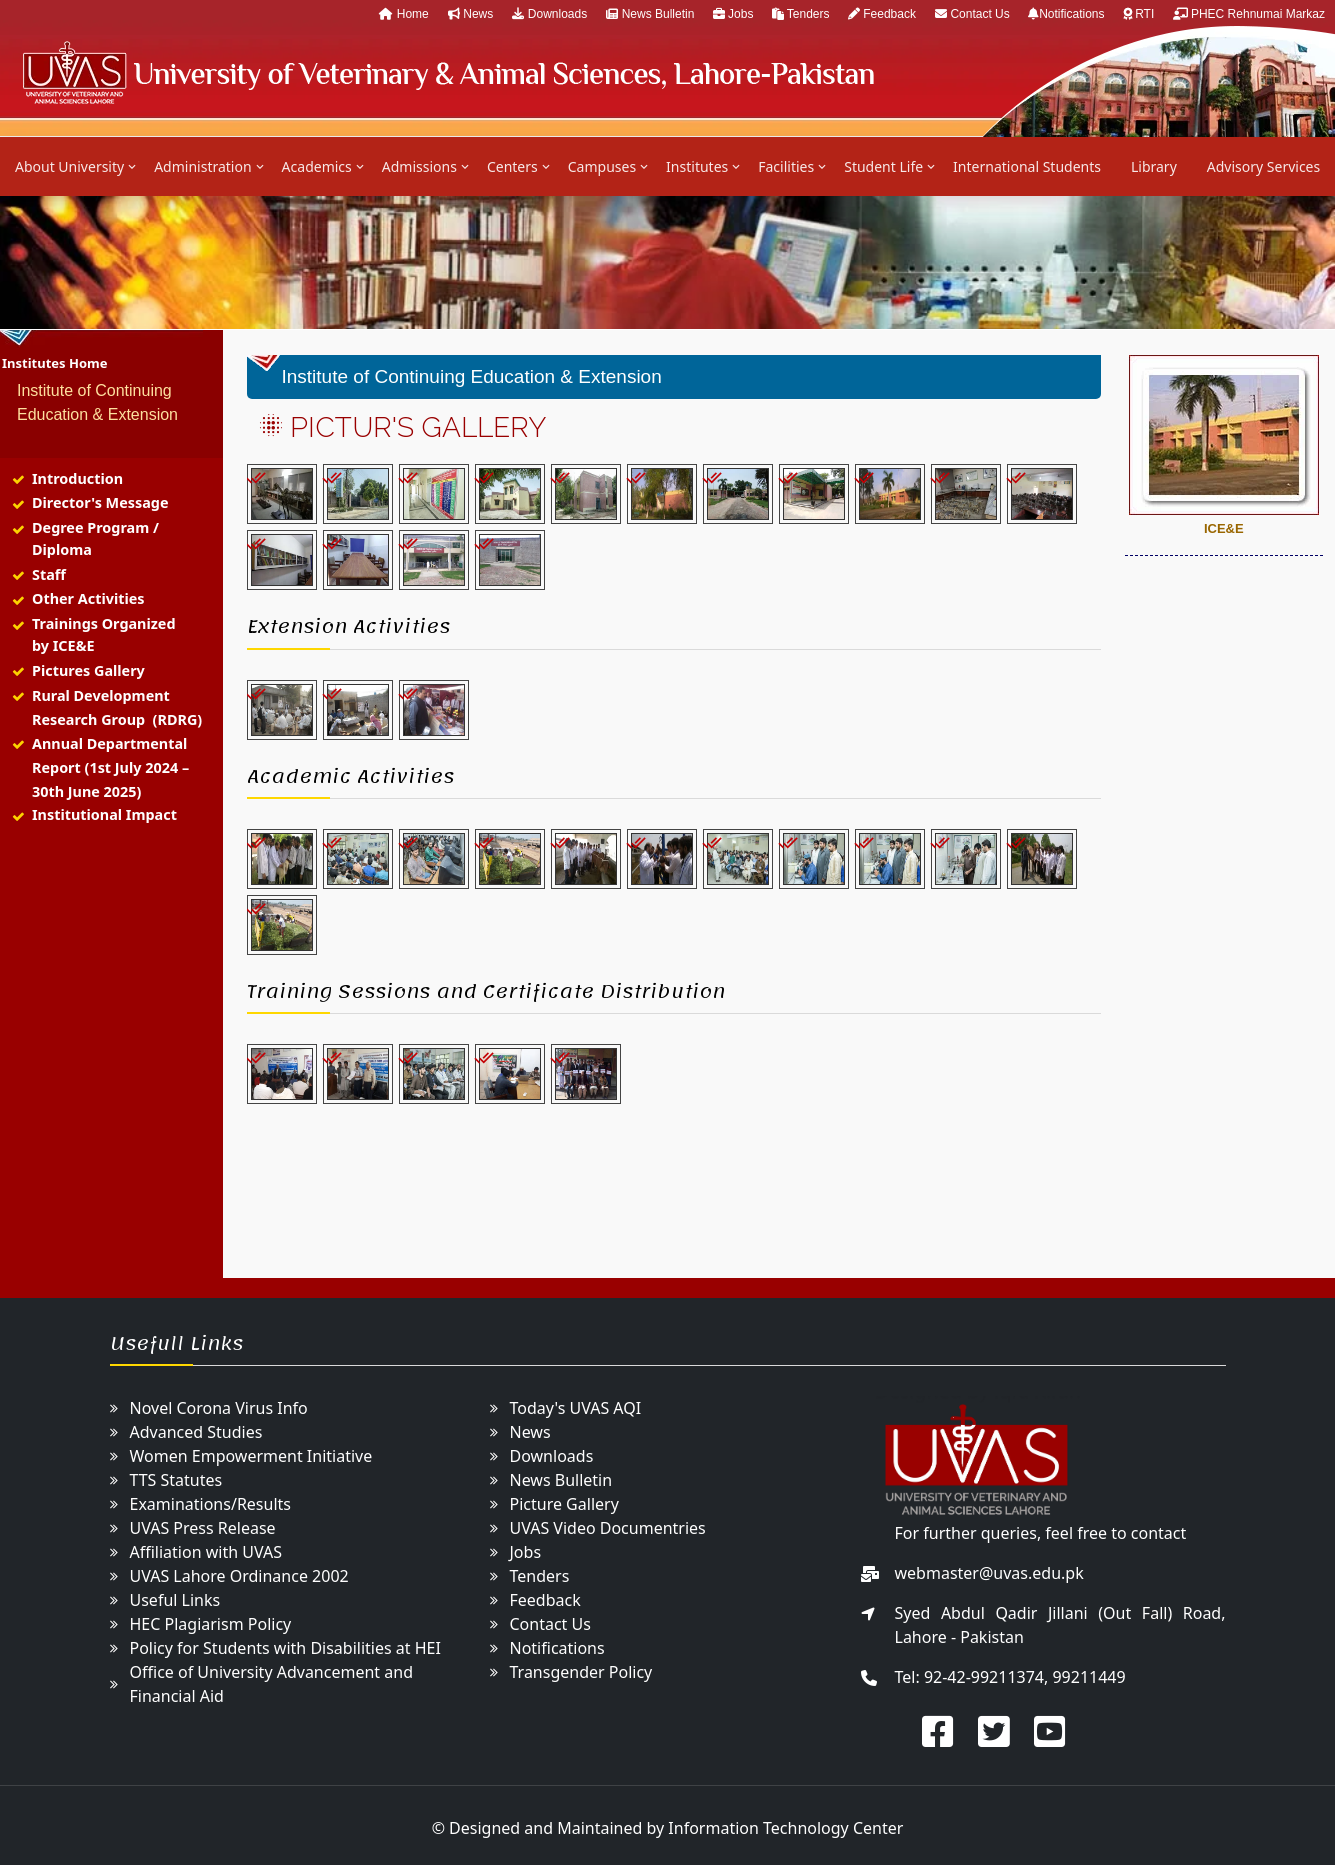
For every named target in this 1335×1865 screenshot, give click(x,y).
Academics (317, 166)
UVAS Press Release (203, 1528)
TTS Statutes (176, 1480)
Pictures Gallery (88, 670)
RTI (1140, 14)
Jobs (735, 14)
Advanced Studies (196, 1432)
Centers (512, 166)
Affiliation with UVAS (206, 1552)
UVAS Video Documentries (608, 1528)
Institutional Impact (104, 814)
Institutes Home (54, 363)
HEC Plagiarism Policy (211, 1624)
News (470, 14)
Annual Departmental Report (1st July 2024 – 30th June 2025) (110, 767)
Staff (49, 574)
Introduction (77, 478)
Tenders (802, 14)
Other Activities (88, 598)
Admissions (419, 166)
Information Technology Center (785, 1828)
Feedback (882, 14)
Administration (202, 166)
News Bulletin (651, 14)
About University (69, 166)
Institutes (697, 166)
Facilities (786, 166)
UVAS (447, 72)
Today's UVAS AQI (576, 1408)
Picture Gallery (564, 1504)
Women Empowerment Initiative (251, 1456)
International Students (1027, 166)
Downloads (549, 14)
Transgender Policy (581, 1672)
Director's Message (100, 502)
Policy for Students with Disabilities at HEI (285, 1648)
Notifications (1068, 14)
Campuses (602, 166)
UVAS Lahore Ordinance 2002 (239, 1576)
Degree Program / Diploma (95, 538)
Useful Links (175, 1600)
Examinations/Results (210, 1504)
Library (1154, 166)
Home (403, 14)
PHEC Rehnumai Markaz (1249, 14)
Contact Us (974, 14)
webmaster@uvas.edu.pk (989, 1573)
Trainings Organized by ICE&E (104, 634)
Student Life (883, 166)
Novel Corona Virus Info (219, 1408)
